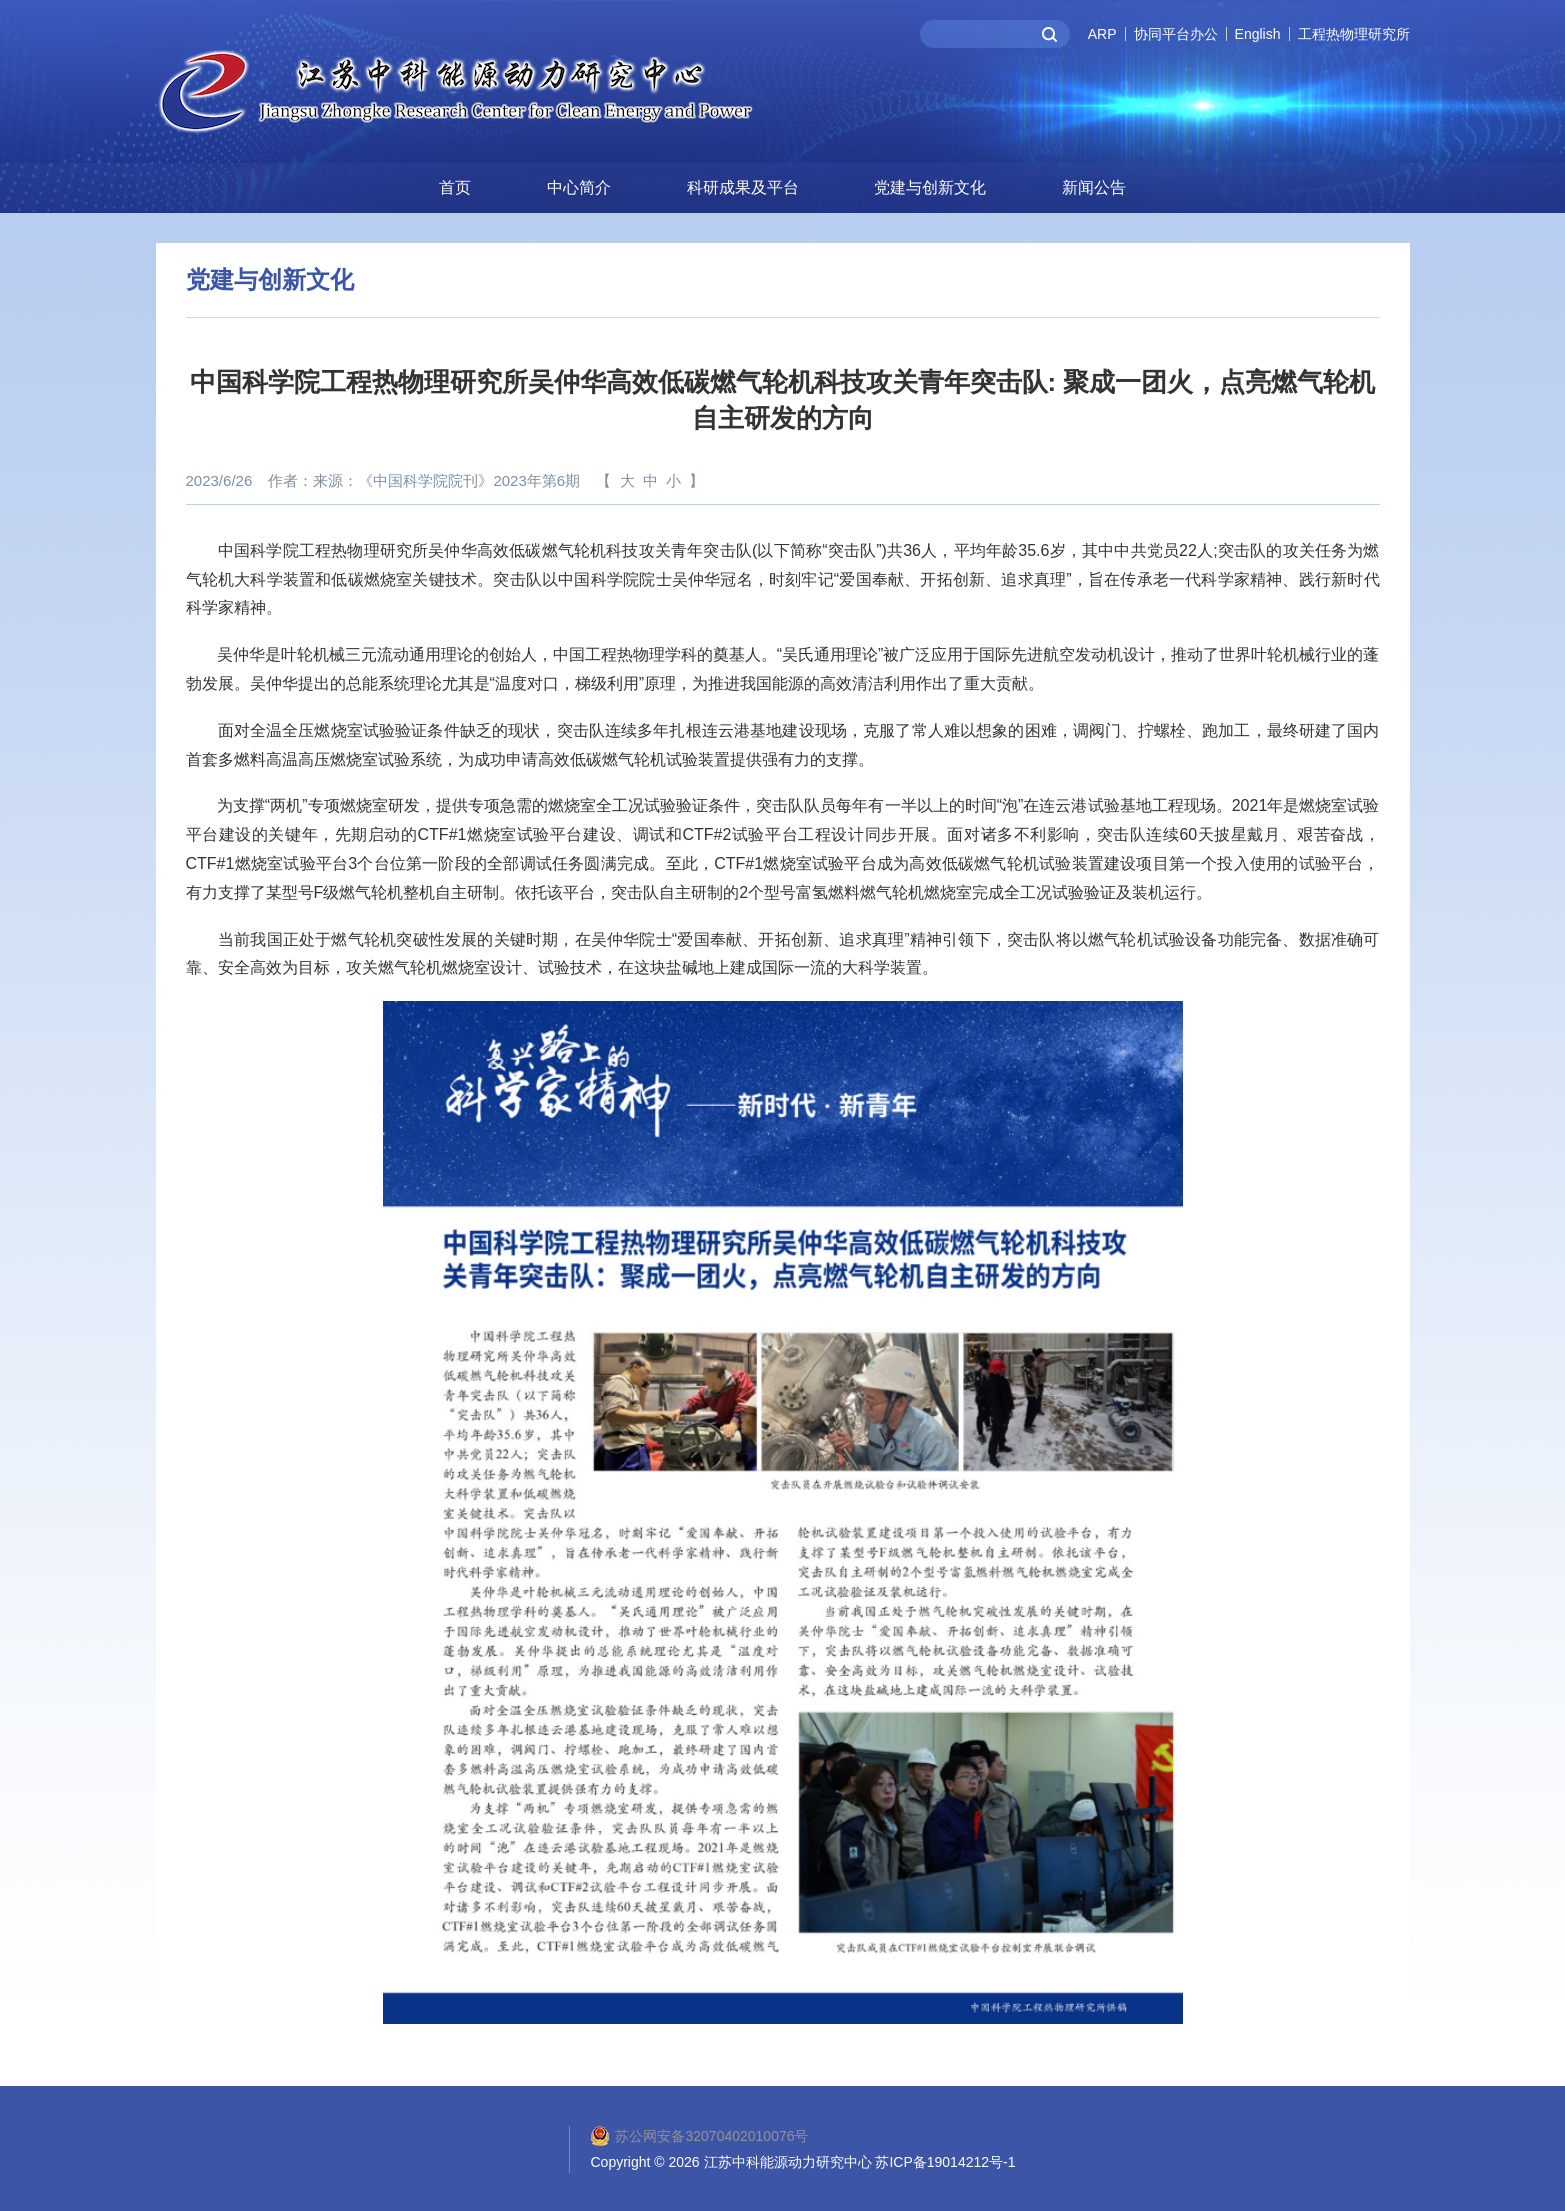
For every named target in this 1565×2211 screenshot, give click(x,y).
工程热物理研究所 (1354, 34)
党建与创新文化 (930, 185)
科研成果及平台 (743, 185)
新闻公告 (1094, 185)
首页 (455, 185)
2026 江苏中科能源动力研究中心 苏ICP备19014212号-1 (842, 2160)
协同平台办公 (1176, 34)
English (1258, 34)
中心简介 (579, 185)
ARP (1102, 34)
